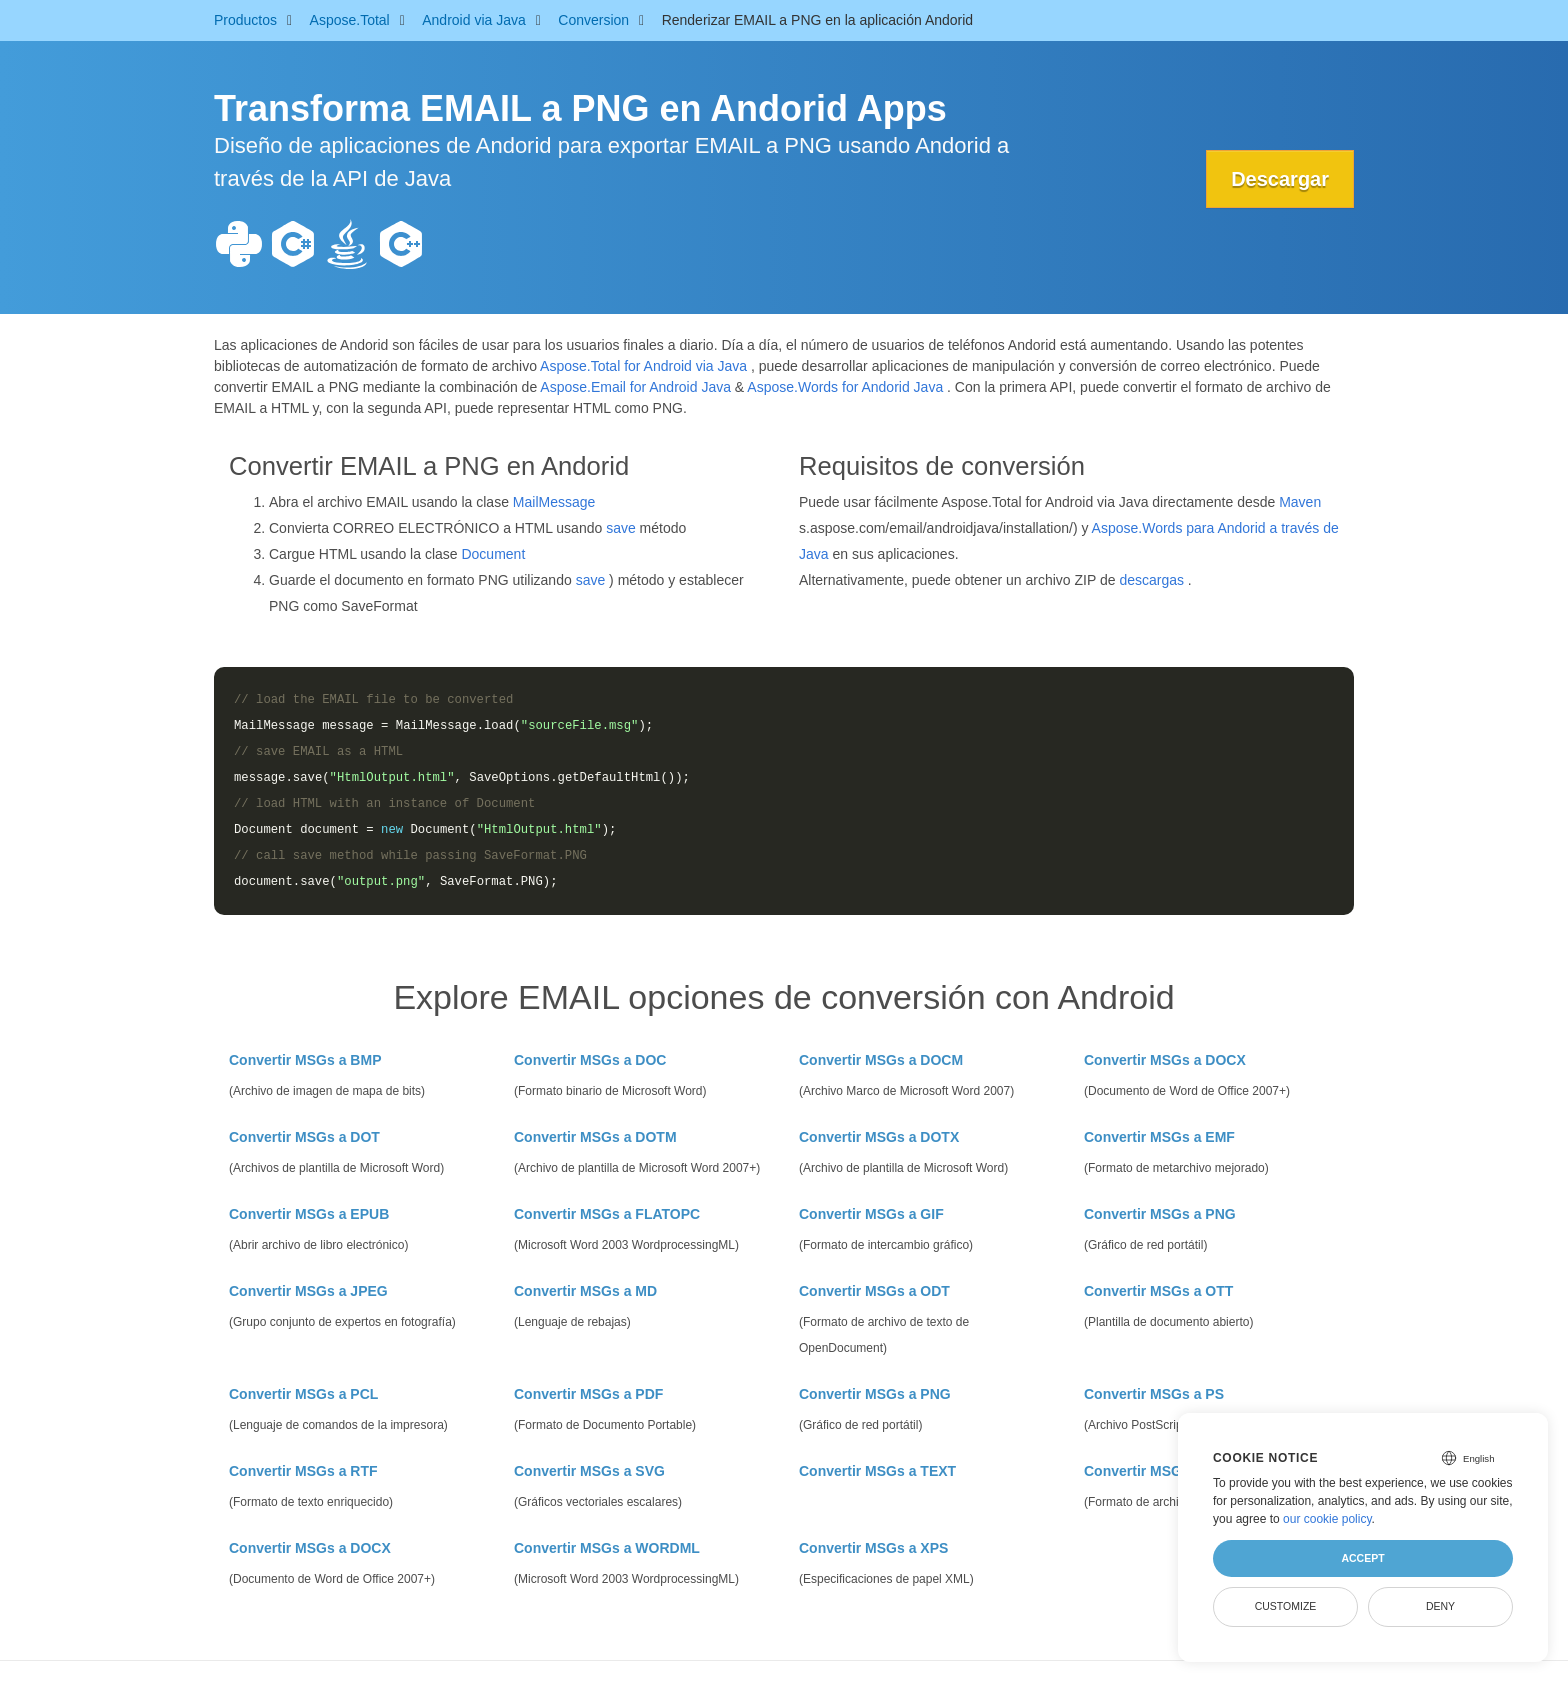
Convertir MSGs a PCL (303, 1394)
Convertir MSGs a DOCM (881, 1060)
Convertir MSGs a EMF (1159, 1137)
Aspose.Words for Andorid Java (845, 387)
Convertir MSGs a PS (1154, 1394)
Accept (1362, 1558)
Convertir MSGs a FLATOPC (607, 1214)
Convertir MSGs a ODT (874, 1291)
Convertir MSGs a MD (585, 1291)
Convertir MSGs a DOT (304, 1137)
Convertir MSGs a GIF (871, 1214)
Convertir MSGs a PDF (588, 1394)
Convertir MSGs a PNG (1160, 1214)
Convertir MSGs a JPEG (308, 1291)
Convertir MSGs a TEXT (877, 1471)
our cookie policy (1327, 1519)
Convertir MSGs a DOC (590, 1060)
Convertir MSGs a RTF (303, 1471)
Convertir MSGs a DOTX (879, 1137)
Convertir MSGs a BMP (305, 1060)
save (621, 528)
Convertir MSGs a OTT (1158, 1291)
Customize (1286, 1606)
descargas (1151, 580)
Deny (1440, 1606)
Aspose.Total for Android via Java (643, 366)
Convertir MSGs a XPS (873, 1548)
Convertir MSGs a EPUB (309, 1214)
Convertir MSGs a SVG (589, 1471)
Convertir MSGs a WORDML (607, 1548)
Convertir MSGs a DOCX (1165, 1060)
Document (493, 554)
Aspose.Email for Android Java (635, 387)
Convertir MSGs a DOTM (595, 1137)
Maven (1300, 502)
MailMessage (554, 502)
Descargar (1280, 179)
